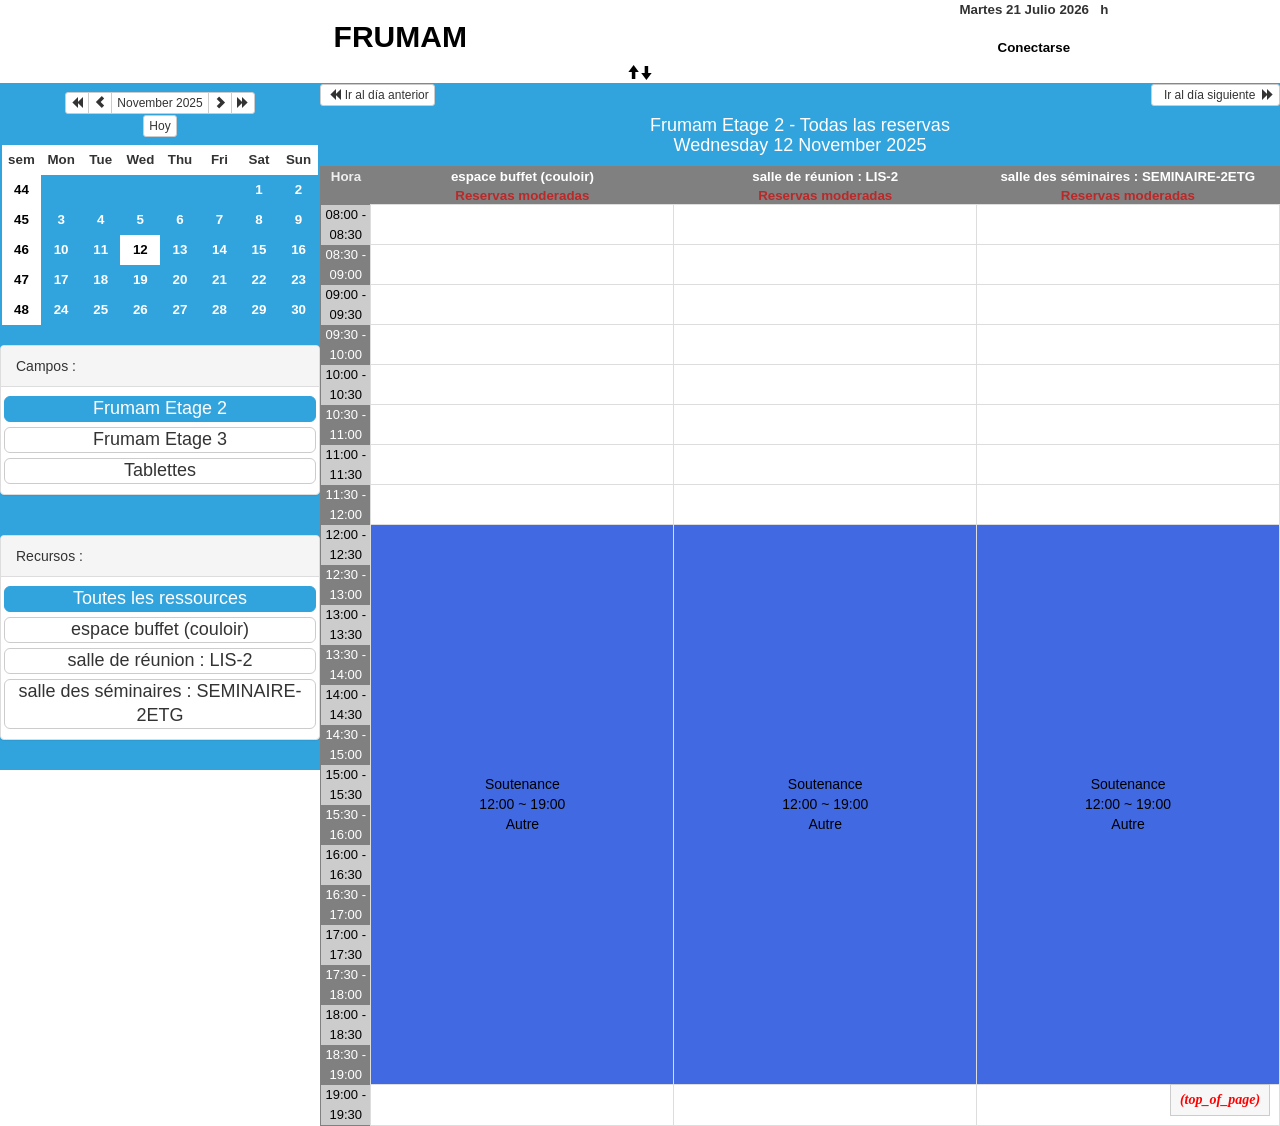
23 (298, 279)
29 (259, 309)
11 (100, 249)
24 (61, 309)
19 (140, 279)
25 (100, 309)
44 (21, 189)
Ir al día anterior (377, 95)
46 (21, 249)
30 (298, 309)
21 (219, 279)
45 (21, 219)
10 (61, 249)
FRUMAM (400, 36)
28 (219, 309)
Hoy (159, 126)
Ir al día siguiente (1215, 95)
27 (180, 309)
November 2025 (159, 103)
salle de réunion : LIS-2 (825, 176)
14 (219, 249)
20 (180, 279)
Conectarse (1034, 47)
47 (21, 279)
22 (259, 279)
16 (298, 249)
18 (100, 279)
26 (140, 309)
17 (61, 279)
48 (21, 309)
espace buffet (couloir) (522, 176)
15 (259, 249)
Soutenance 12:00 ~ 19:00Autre (522, 804)
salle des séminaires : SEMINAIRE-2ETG (1127, 176)
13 (180, 249)
